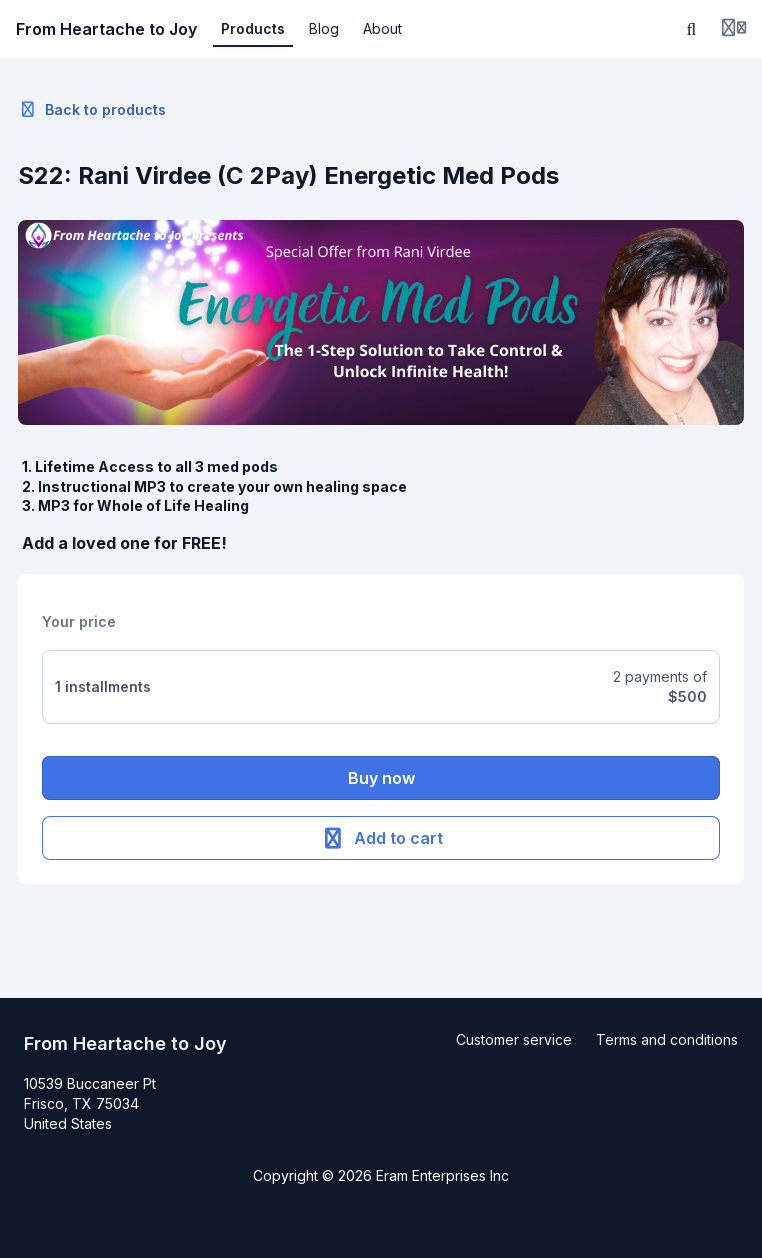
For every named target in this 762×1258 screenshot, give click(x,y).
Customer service (514, 1039)
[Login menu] (734, 29)
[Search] (692, 29)
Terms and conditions (667, 1039)
